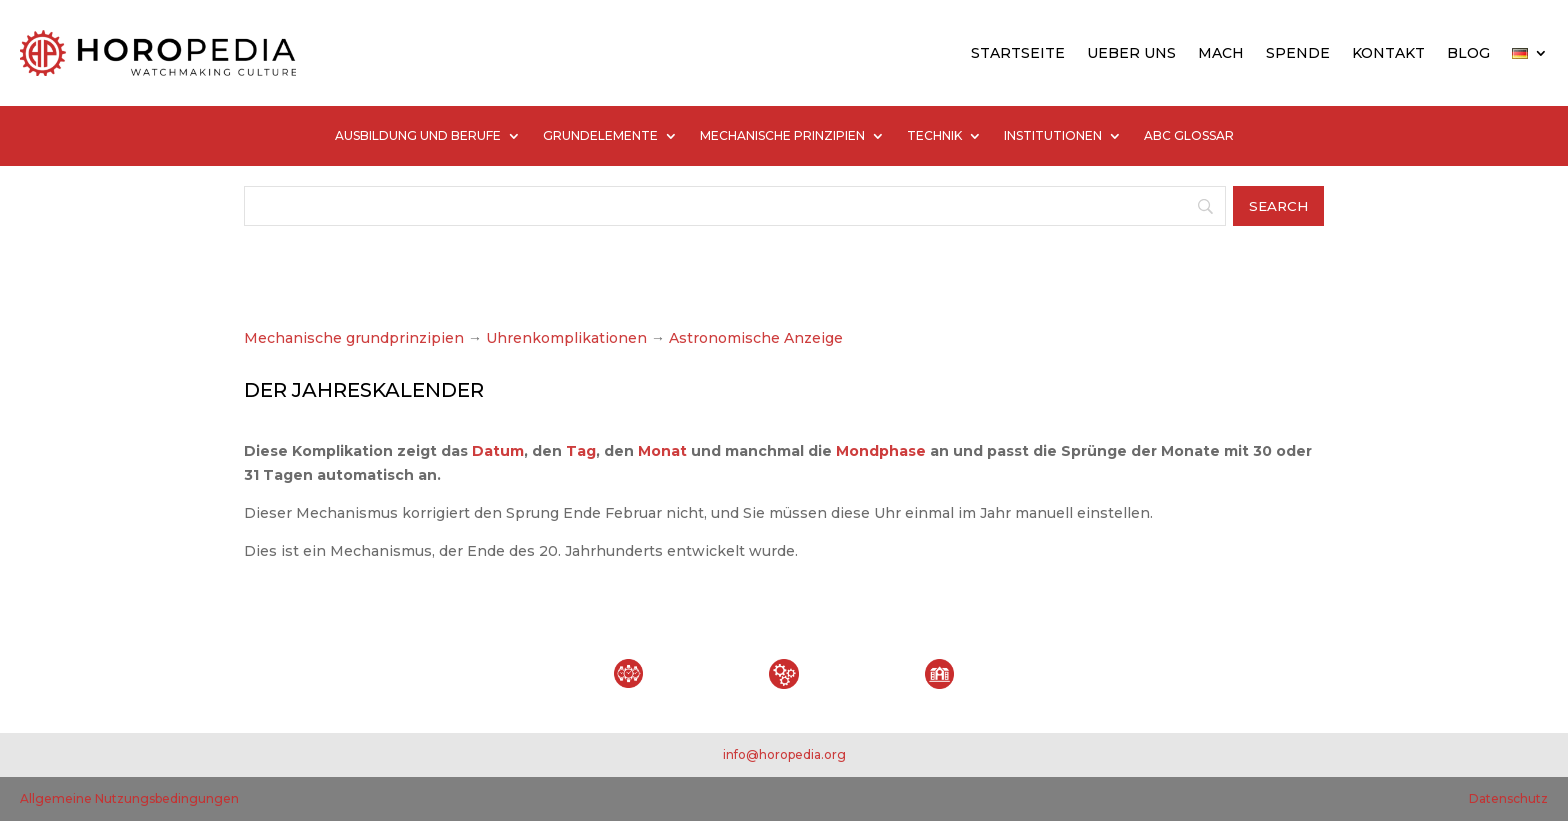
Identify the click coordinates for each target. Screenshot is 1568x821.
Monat (662, 451)
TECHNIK (934, 136)
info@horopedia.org (784, 754)
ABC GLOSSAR (1189, 136)
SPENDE (1298, 53)
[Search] (735, 206)
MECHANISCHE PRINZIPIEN (782, 136)
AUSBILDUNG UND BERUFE (418, 136)
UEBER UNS (1131, 53)
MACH (1221, 53)
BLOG (1468, 53)
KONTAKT (1388, 53)
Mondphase (881, 451)
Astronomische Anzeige (754, 338)
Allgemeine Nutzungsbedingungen (129, 798)
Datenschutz (1508, 798)
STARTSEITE (1018, 53)
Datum (498, 451)
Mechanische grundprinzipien (354, 338)
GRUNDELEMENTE (600, 136)
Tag (581, 451)
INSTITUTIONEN (1053, 136)
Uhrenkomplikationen (566, 338)
